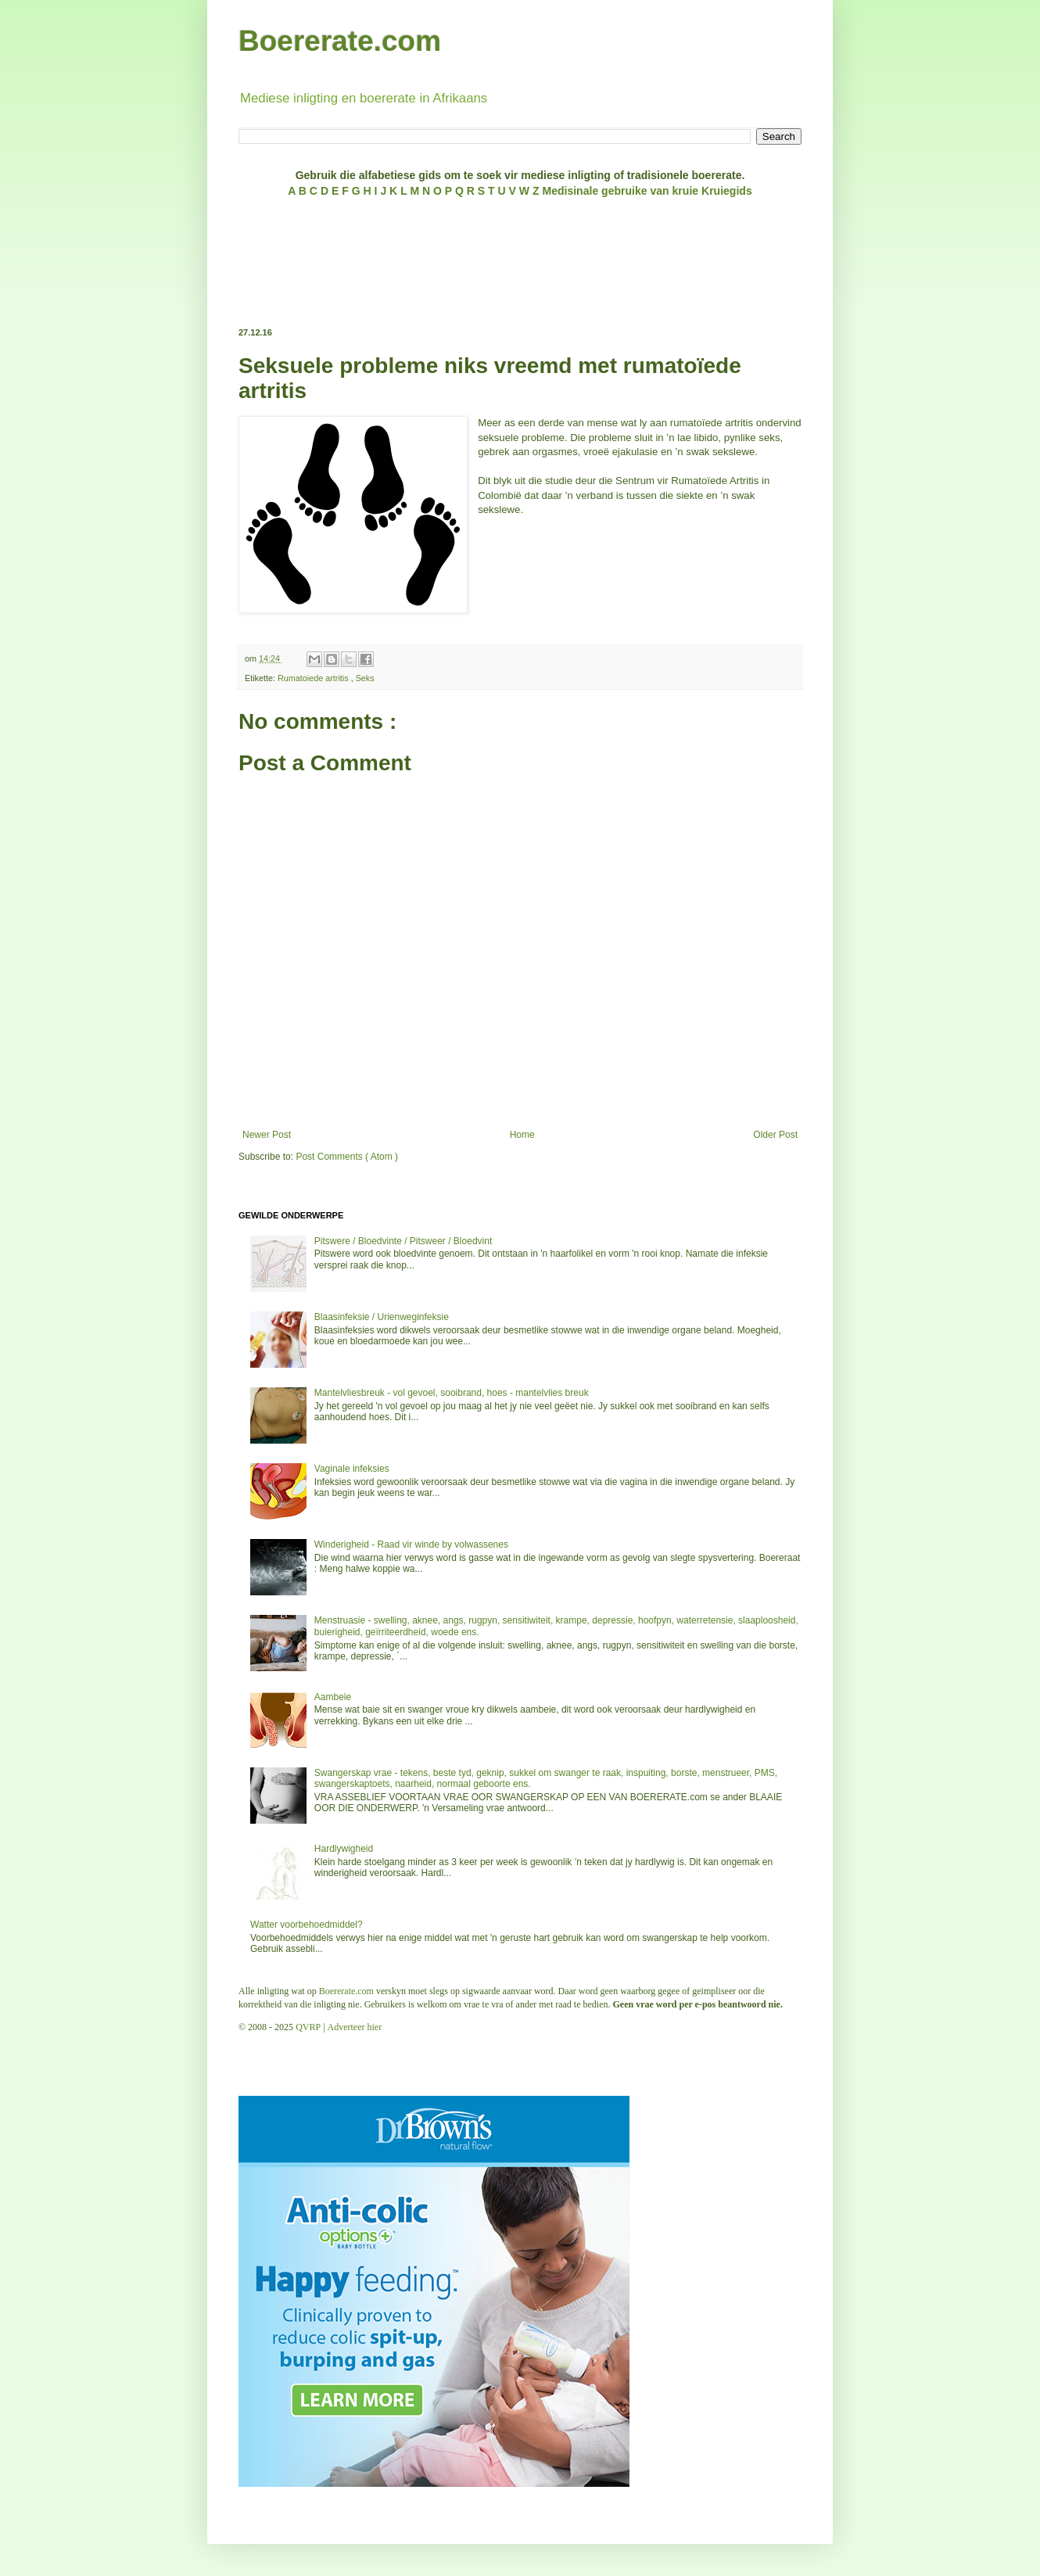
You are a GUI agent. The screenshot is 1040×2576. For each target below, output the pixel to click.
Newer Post (266, 1134)
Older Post (775, 1134)
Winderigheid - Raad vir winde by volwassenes (411, 1544)
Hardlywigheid (343, 1848)
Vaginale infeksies (351, 1468)
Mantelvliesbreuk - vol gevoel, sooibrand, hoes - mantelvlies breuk (451, 1392)
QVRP (308, 2027)
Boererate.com (339, 41)
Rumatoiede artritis (314, 678)
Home (522, 1134)
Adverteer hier (355, 2027)
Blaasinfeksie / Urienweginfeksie (381, 1316)
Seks (365, 678)
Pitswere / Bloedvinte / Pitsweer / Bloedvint (403, 1241)
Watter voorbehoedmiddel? (306, 1924)
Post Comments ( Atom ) (347, 1156)
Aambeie (332, 1697)
